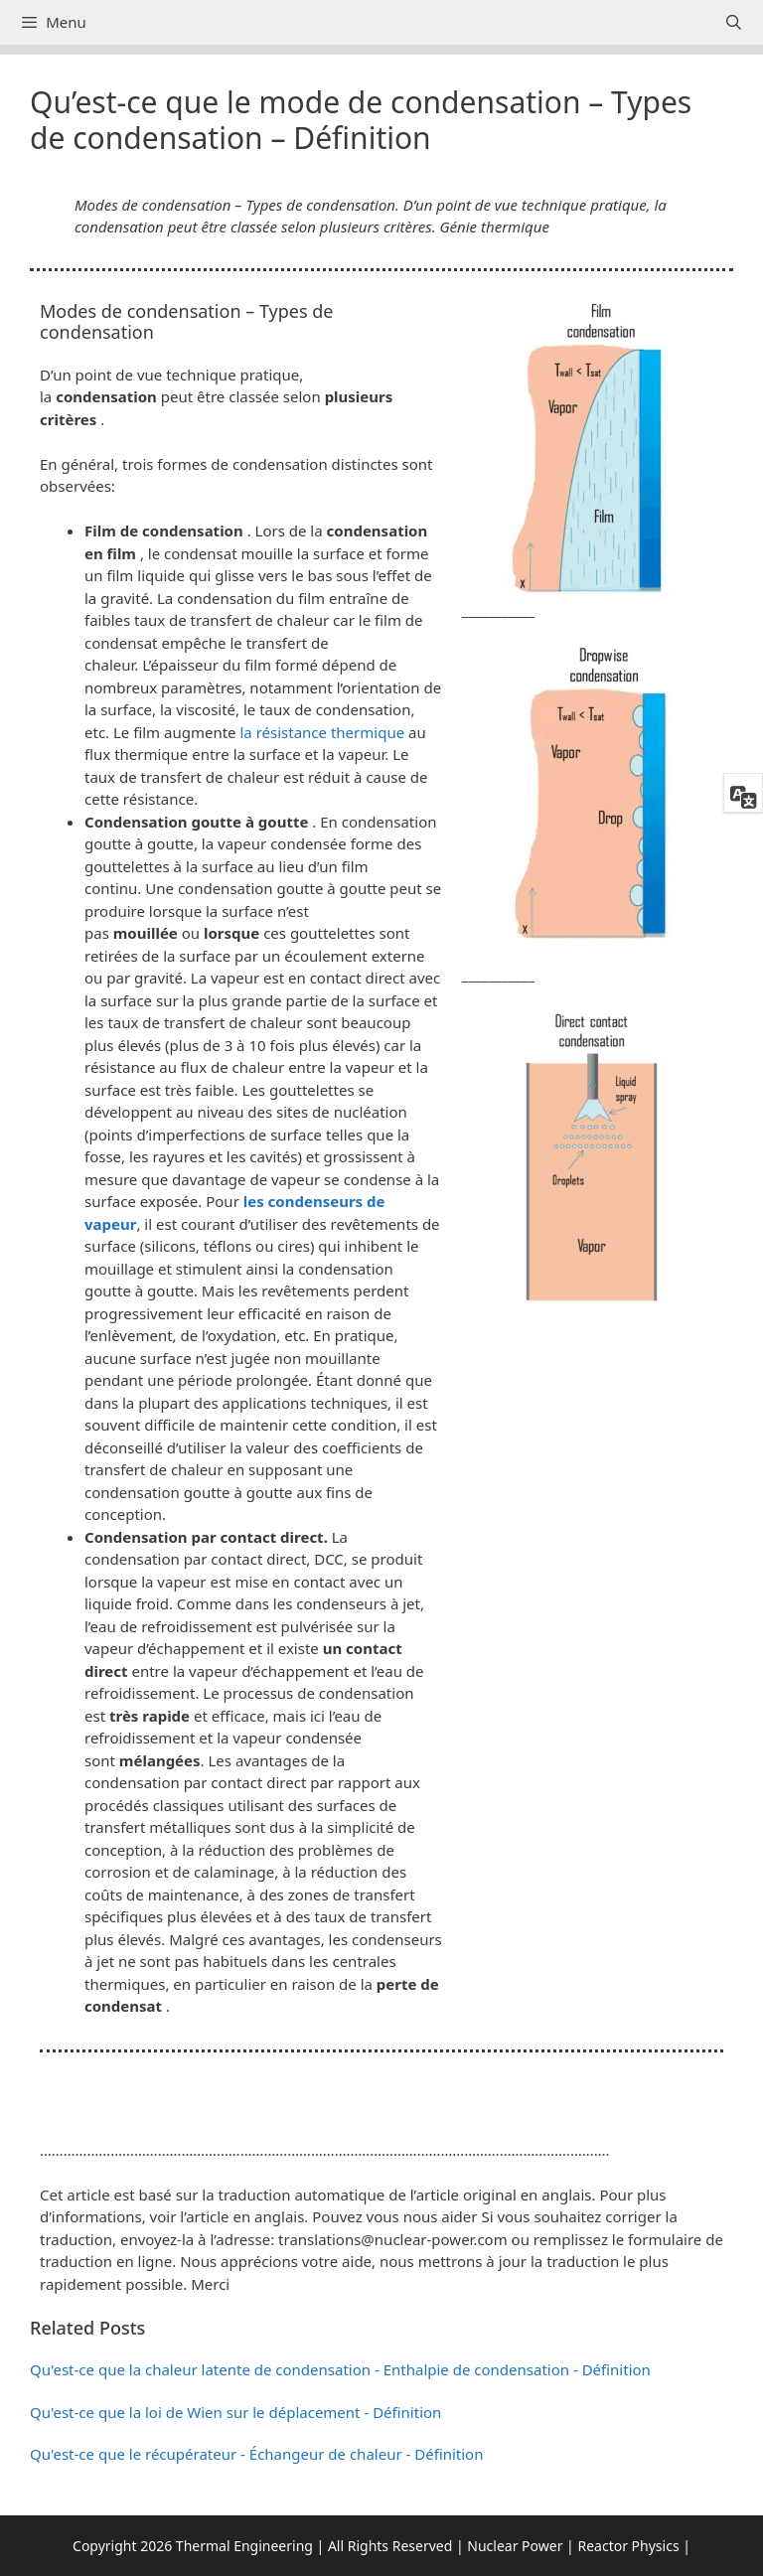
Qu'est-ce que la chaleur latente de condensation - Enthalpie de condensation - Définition (340, 2369)
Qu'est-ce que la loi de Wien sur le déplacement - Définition (235, 2412)
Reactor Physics (628, 2545)
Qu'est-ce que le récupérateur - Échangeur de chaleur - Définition (256, 2454)
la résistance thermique (321, 732)
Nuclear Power (514, 2545)
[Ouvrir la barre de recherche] (733, 22)
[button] (381, 2099)
